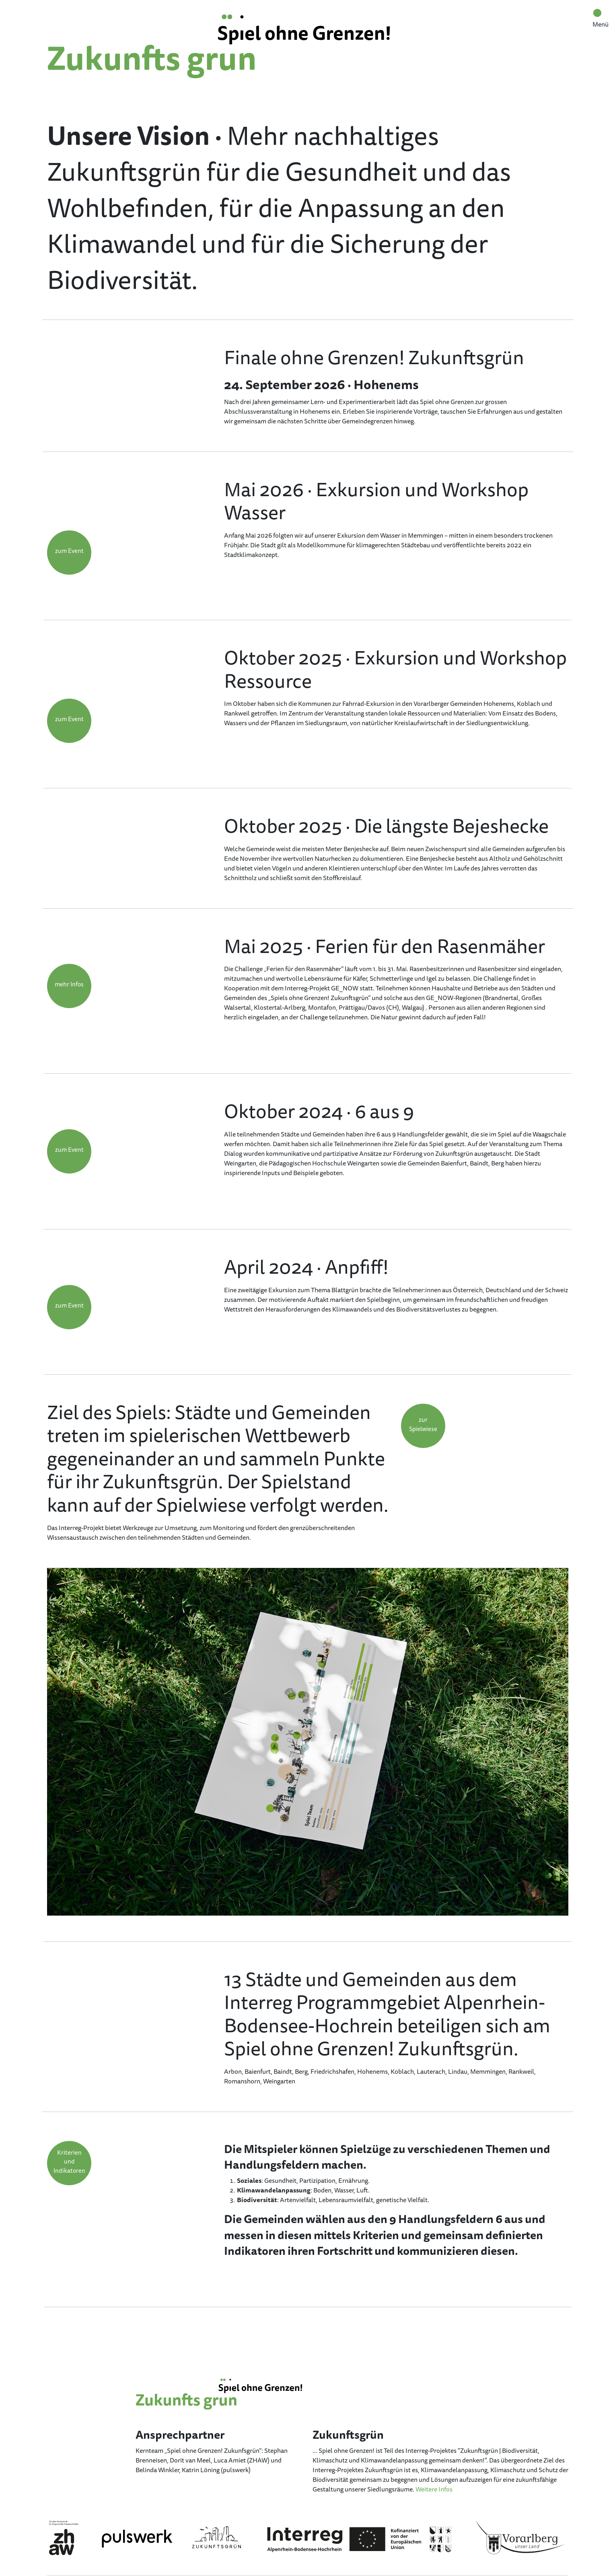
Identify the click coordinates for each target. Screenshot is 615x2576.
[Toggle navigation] (597, 13)
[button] (69, 552)
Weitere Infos (434, 2489)
